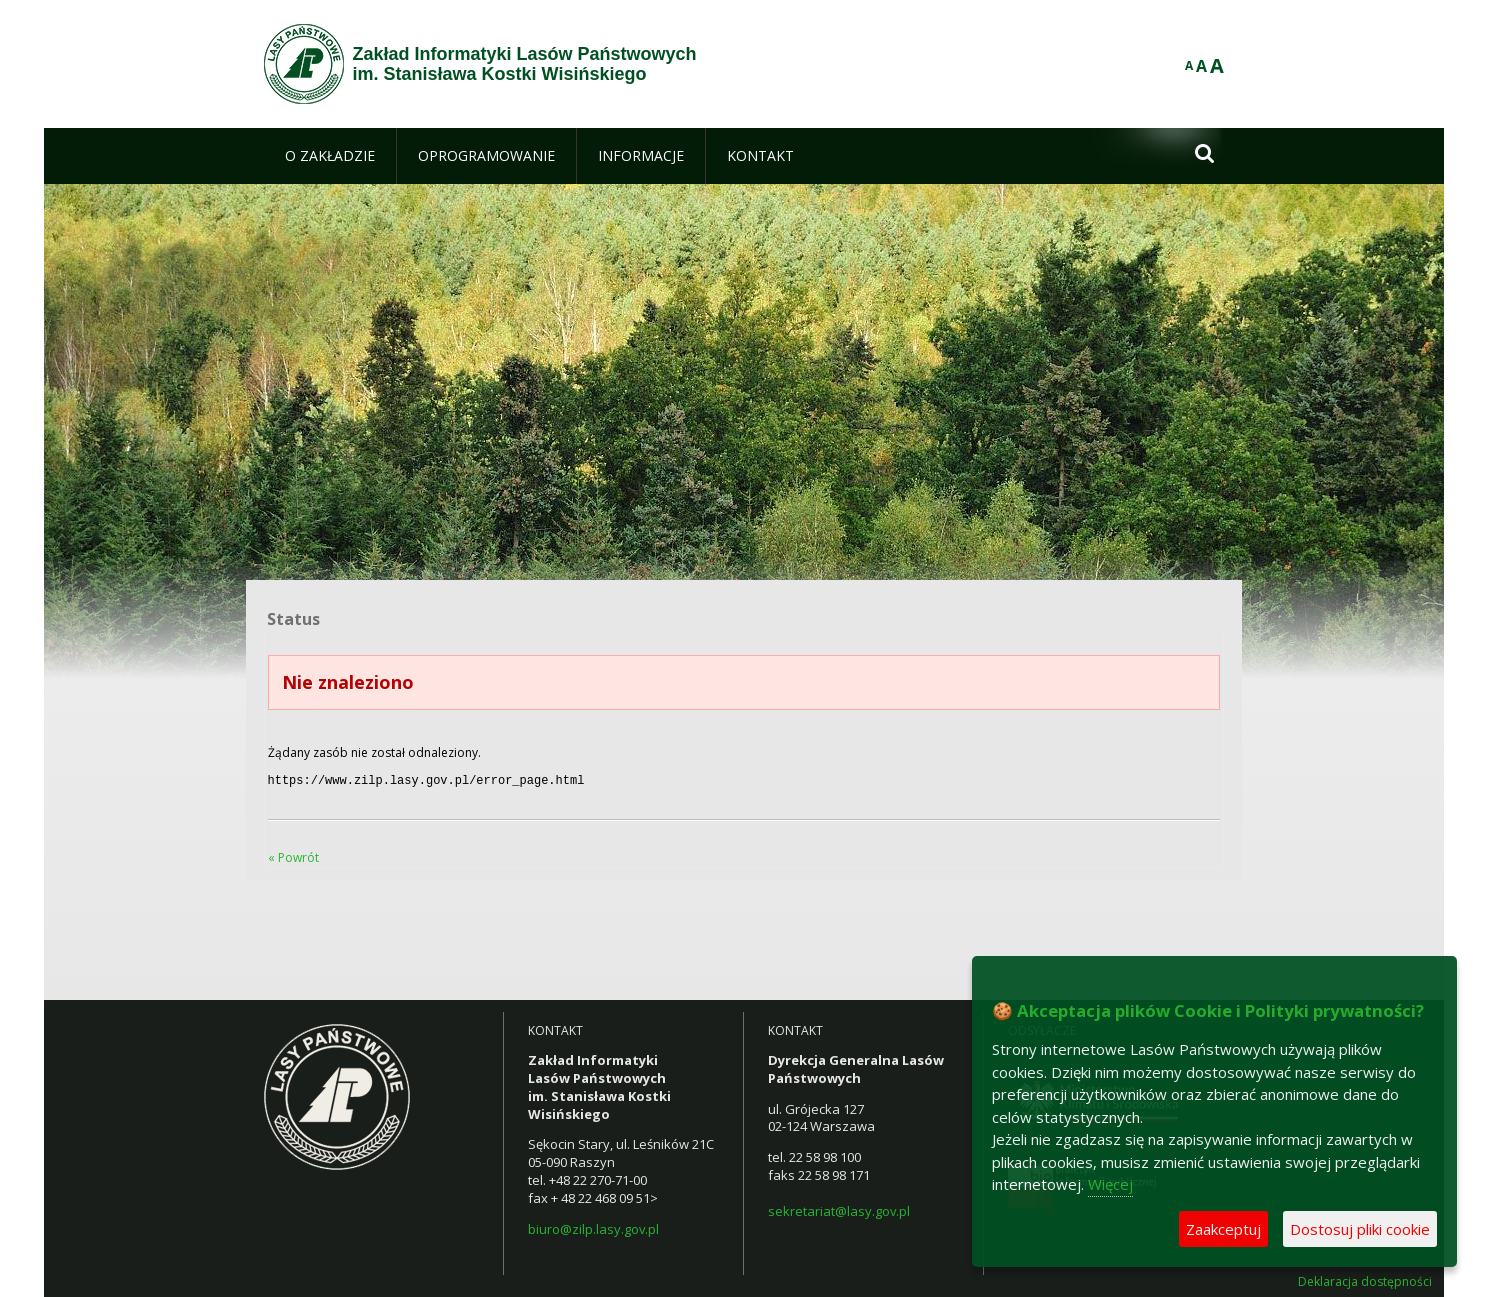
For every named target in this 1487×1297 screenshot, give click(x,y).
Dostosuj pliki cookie (1360, 1229)
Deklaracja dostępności (1365, 1280)
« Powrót (293, 855)
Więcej (1110, 1184)
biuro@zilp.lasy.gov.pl (593, 1227)
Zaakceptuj (1223, 1229)
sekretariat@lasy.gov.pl (839, 1209)
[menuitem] (330, 156)
